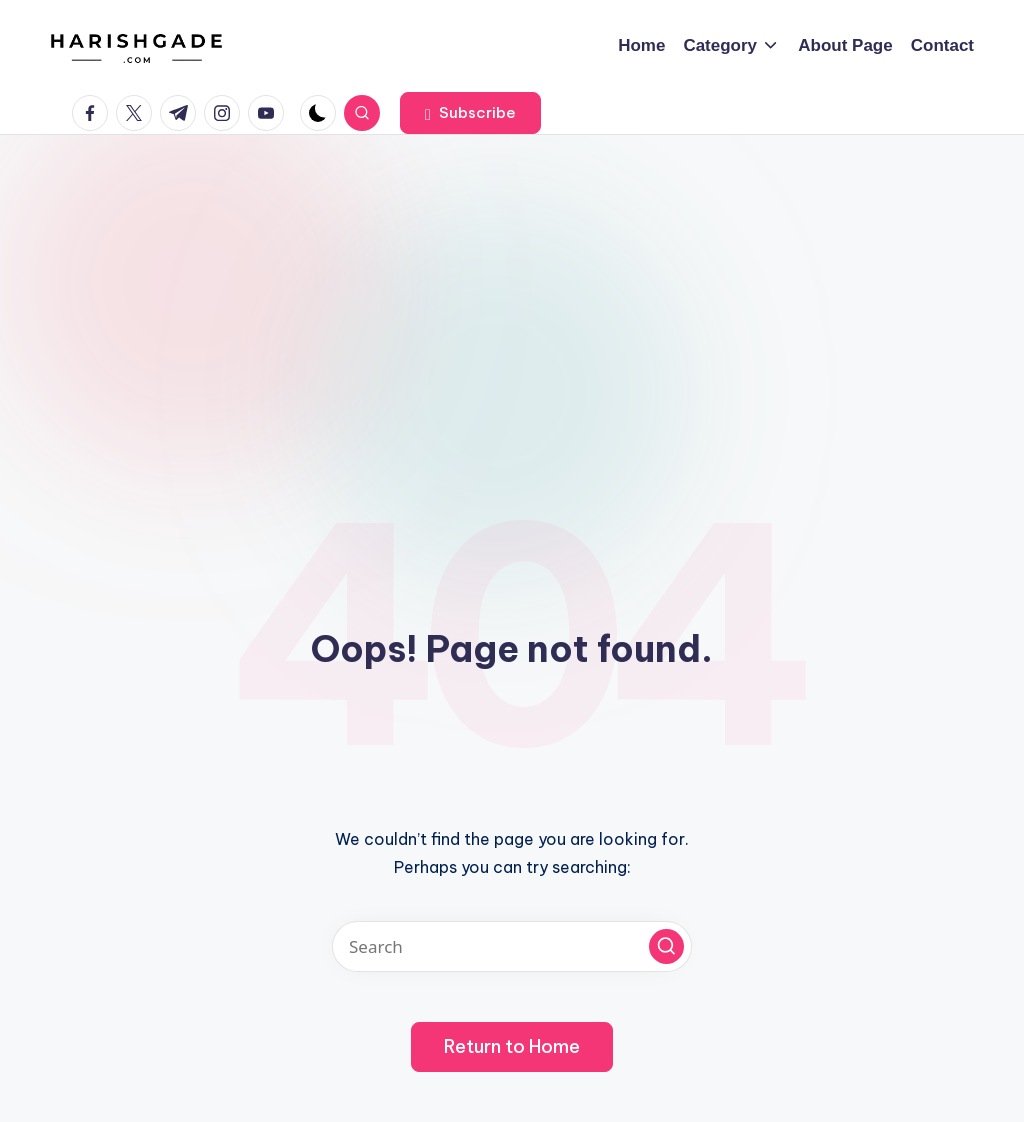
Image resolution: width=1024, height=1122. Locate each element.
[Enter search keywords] (512, 946)
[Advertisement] (512, 285)
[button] (470, 113)
